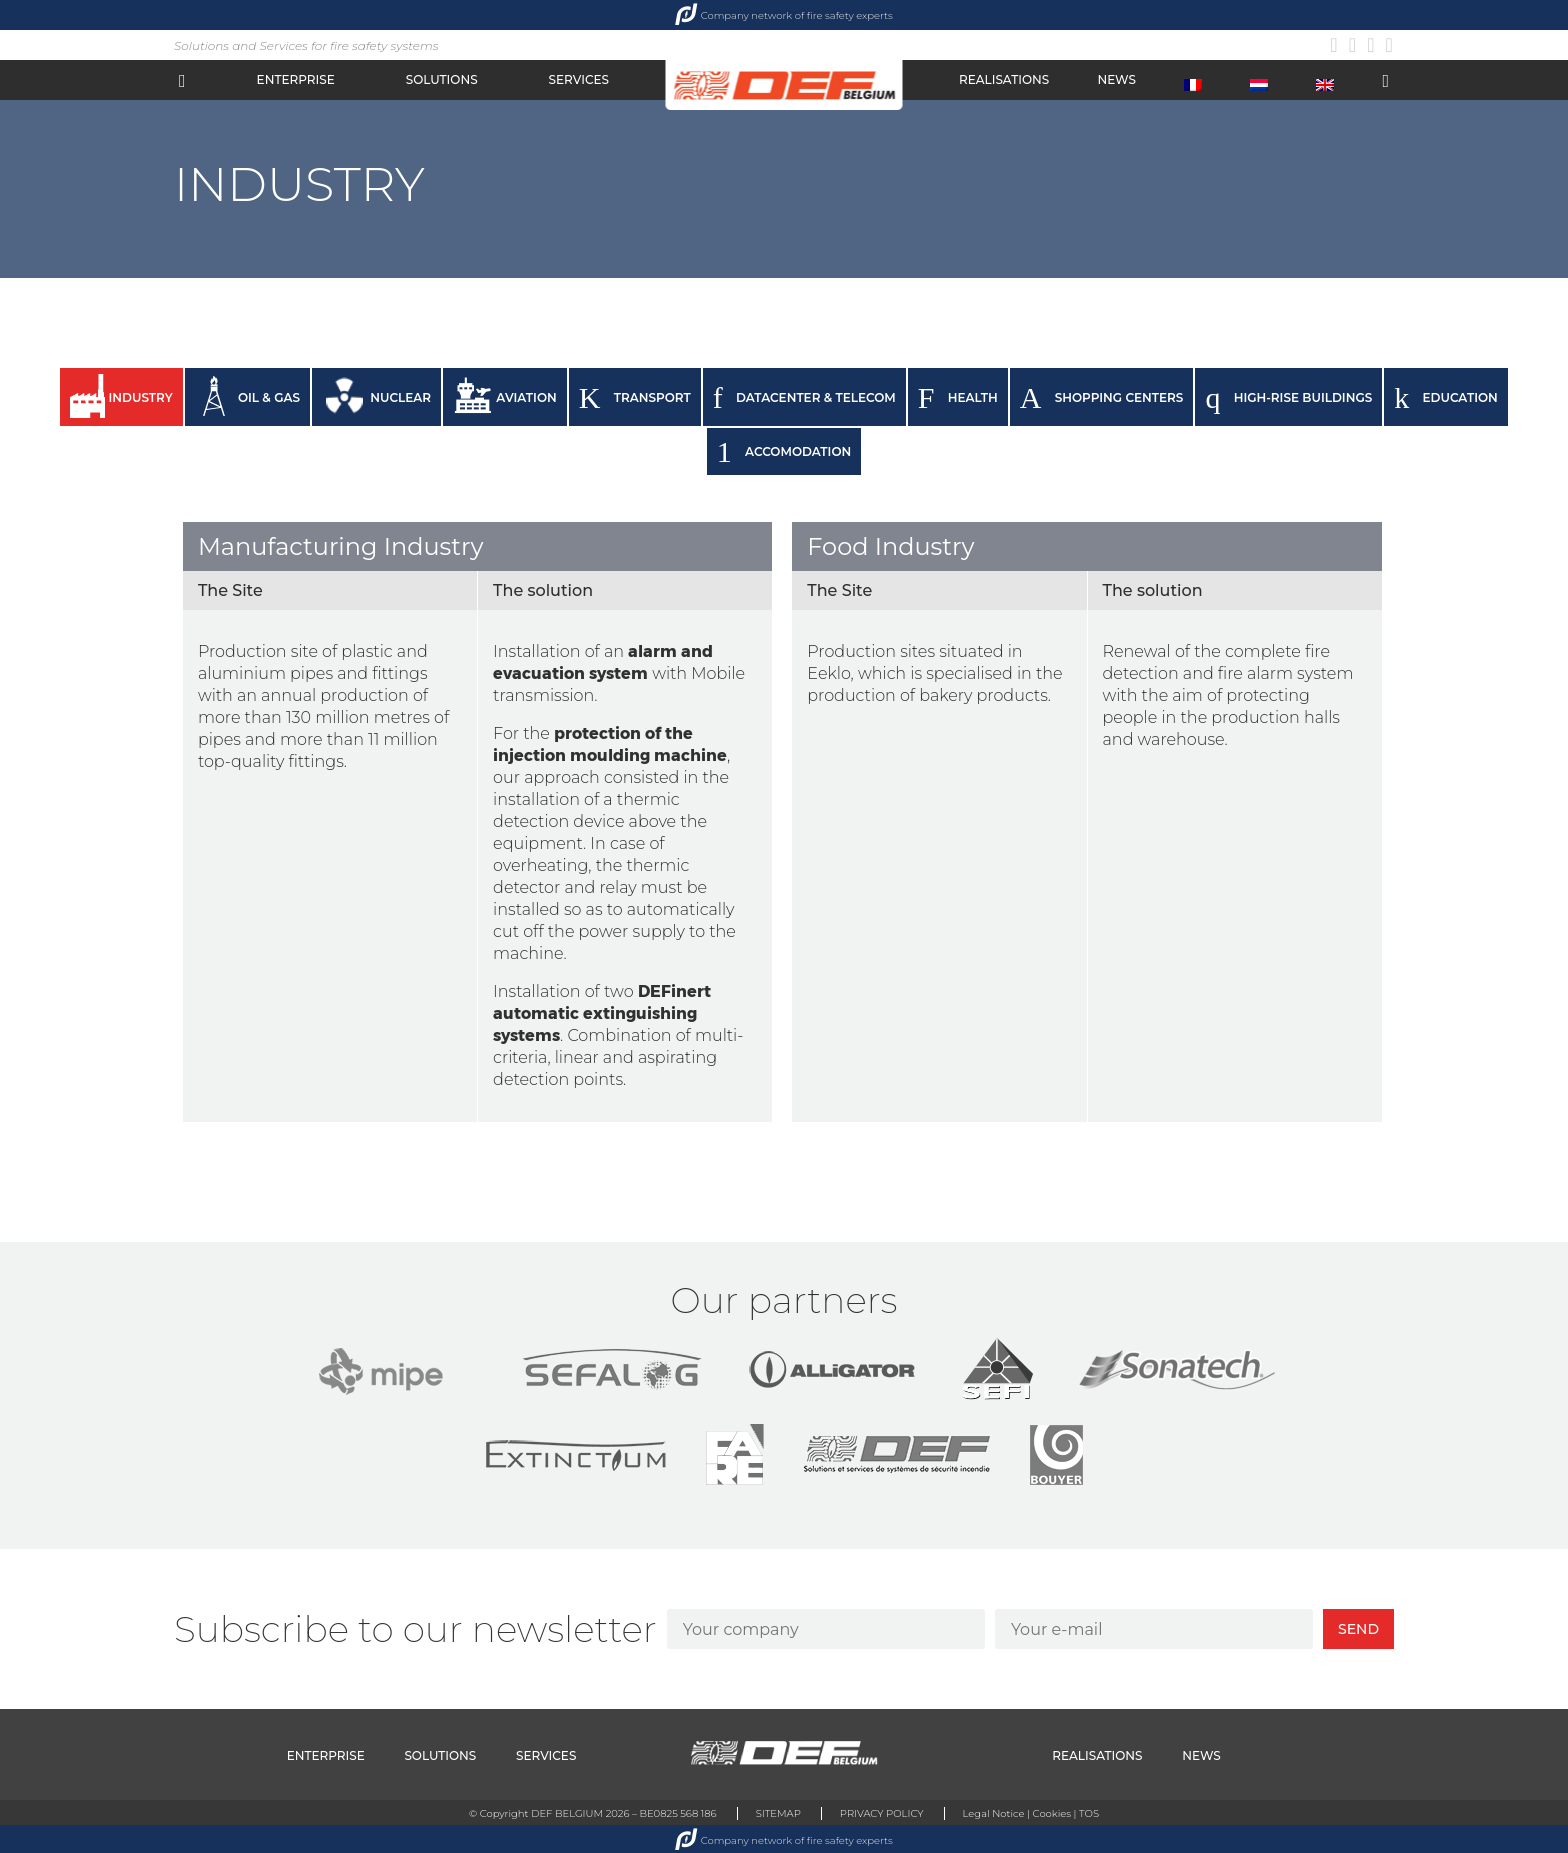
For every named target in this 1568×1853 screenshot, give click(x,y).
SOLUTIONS (442, 79)
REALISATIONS (1004, 79)
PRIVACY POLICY (884, 1811)
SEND (1358, 1629)
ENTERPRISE (296, 79)
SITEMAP (775, 1811)
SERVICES (579, 79)
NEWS (1116, 79)
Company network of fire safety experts (784, 15)
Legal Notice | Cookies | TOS (1037, 1811)
